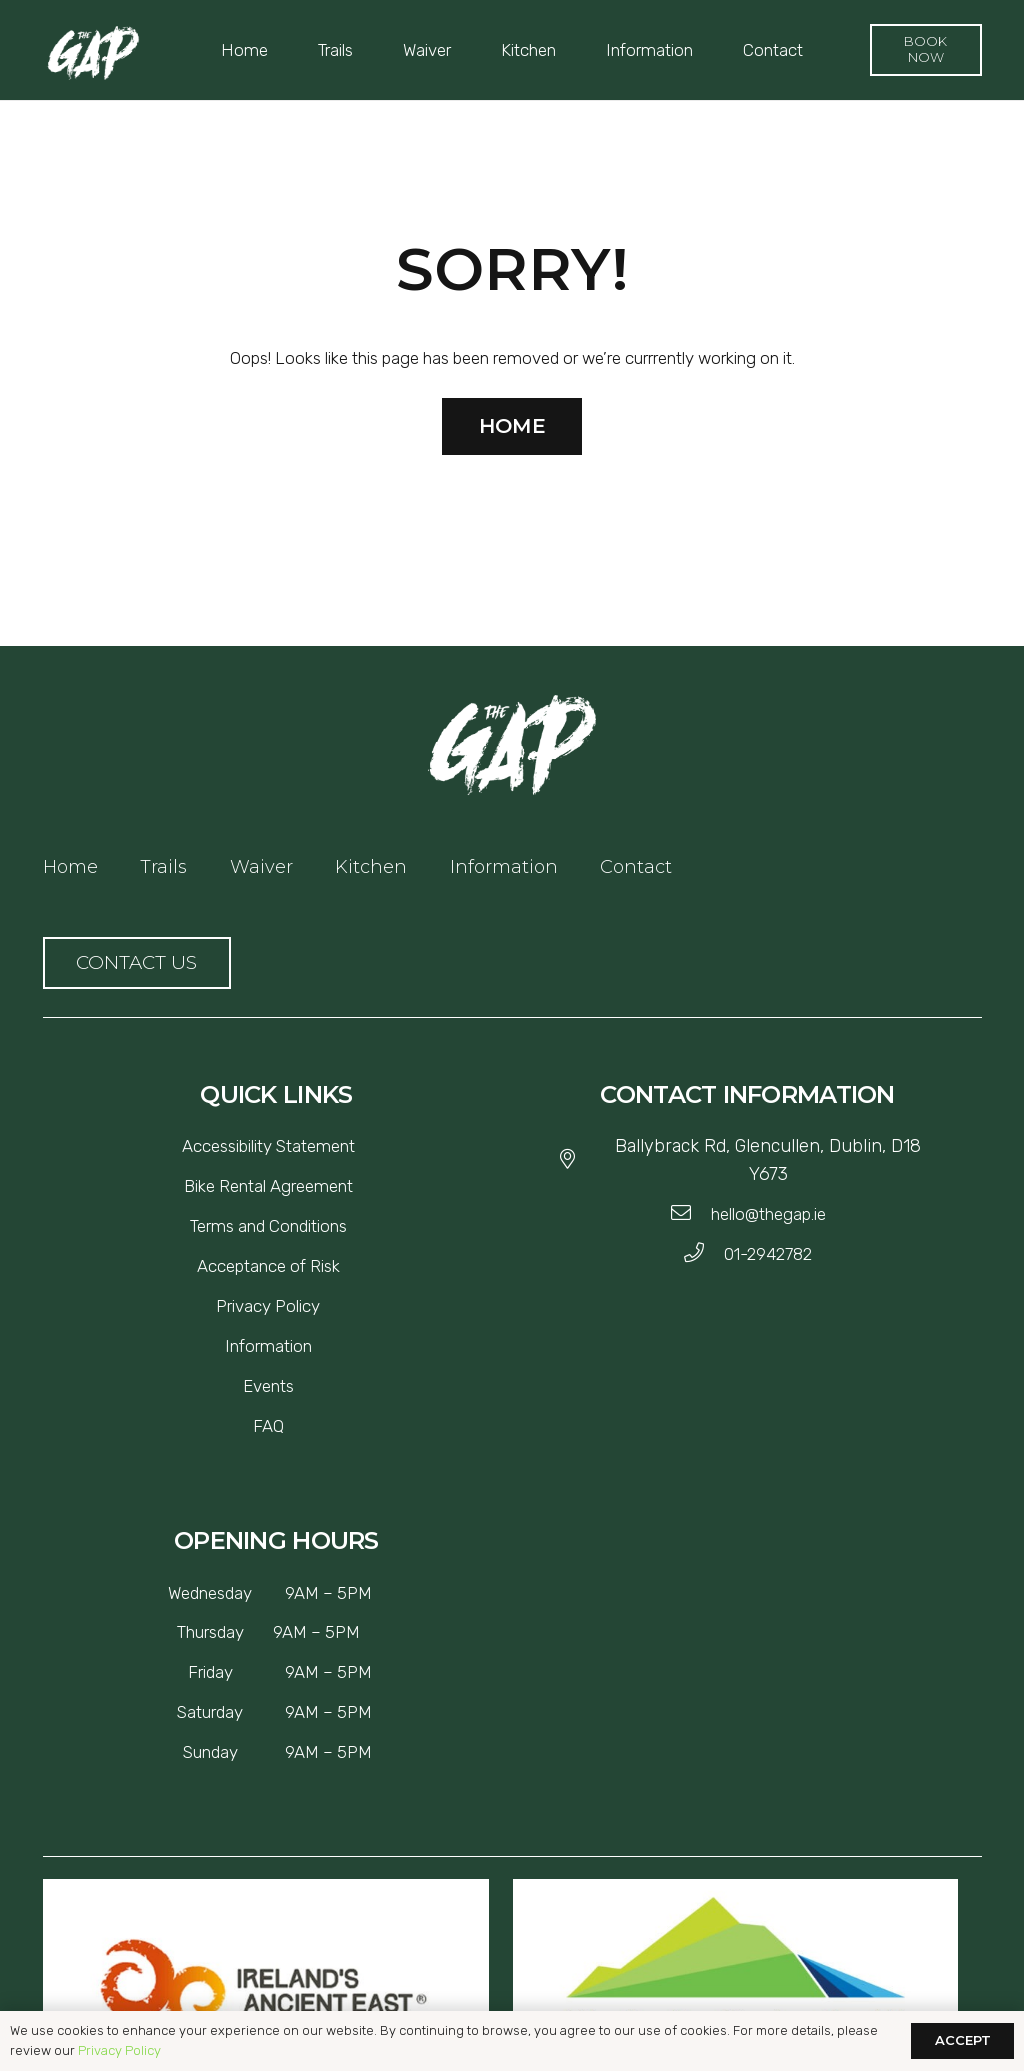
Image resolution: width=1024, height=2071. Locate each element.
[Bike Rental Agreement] (268, 1186)
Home (70, 867)
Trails (163, 867)
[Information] (268, 1346)
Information (504, 867)
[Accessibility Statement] (268, 1146)
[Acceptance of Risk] (268, 1266)
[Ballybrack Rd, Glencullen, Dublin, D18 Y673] (576, 1160)
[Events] (268, 1386)
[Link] (93, 53)
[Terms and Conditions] (268, 1226)
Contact (636, 867)
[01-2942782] (703, 1254)
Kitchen (371, 867)
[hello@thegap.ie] (690, 1214)
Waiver (261, 867)
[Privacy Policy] (268, 1306)
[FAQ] (268, 1426)
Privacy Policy (119, 2050)
